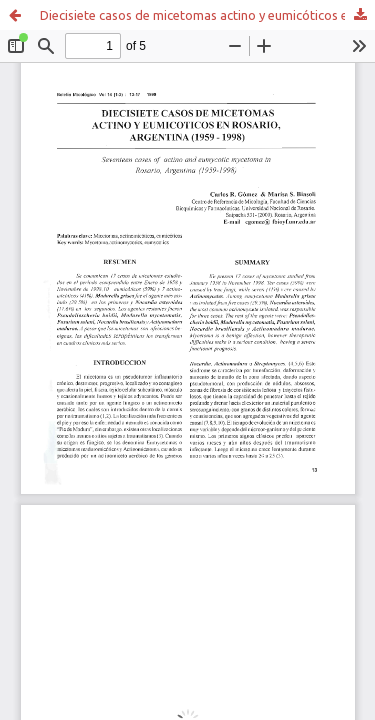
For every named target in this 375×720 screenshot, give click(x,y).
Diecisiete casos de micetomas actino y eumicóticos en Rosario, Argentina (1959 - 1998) (207, 15)
